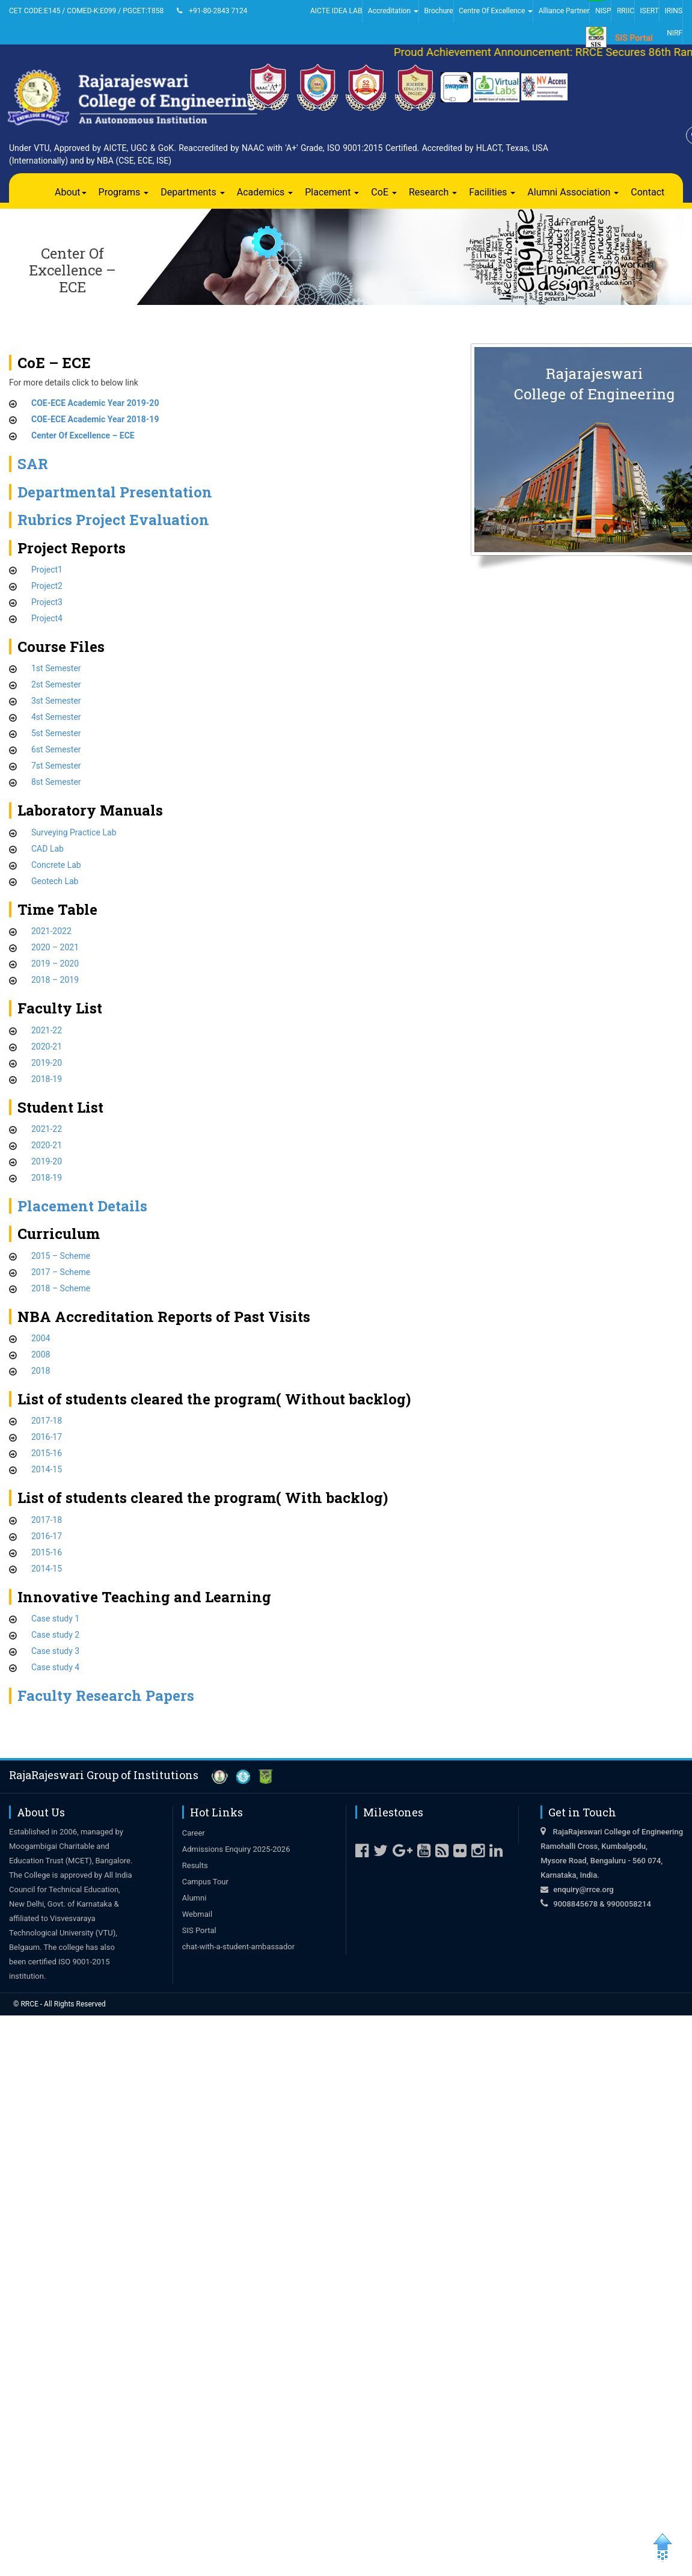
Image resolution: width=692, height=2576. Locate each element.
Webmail (197, 1914)
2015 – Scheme (60, 1256)
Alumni (194, 1897)
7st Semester (56, 765)
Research (433, 192)
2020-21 (46, 1046)
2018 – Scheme (60, 1288)
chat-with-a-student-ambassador (238, 1946)
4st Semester (56, 717)
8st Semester (56, 782)
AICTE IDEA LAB (336, 11)
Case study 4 (55, 1667)
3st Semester (56, 700)
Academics (265, 192)
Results (195, 1865)
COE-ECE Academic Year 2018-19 (95, 419)
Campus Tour (205, 1881)
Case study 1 (55, 1618)
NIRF (674, 33)
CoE (384, 192)
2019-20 (46, 1063)
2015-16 (46, 1453)
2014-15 (46, 1469)
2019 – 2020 (55, 963)
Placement (332, 192)
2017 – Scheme (60, 1272)
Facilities (492, 192)
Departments (193, 192)
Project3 (47, 602)
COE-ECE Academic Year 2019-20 (95, 403)
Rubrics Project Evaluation (113, 519)
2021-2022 (51, 931)
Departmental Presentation (114, 492)
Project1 (47, 569)
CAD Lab (47, 848)
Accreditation (393, 11)
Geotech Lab (54, 881)
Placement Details (82, 1206)
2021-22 (46, 1030)
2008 (40, 1354)
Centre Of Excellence (496, 11)
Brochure (438, 11)
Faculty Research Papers (105, 1695)
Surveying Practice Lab (74, 832)
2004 (40, 1338)
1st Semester (56, 668)
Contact (647, 192)
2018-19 (46, 1079)
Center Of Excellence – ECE (83, 435)
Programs (124, 192)
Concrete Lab (56, 865)
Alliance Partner (564, 11)
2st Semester (56, 684)
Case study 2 (55, 1635)
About (71, 192)
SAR (32, 463)
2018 (40, 1371)
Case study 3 (55, 1651)
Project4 (47, 618)
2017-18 (46, 1420)
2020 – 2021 (55, 947)
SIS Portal (634, 38)
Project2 (47, 586)
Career (193, 1832)
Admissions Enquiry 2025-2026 (236, 1849)
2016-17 (46, 1437)
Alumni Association (573, 192)
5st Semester (56, 733)
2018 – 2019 (55, 980)
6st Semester (56, 749)
